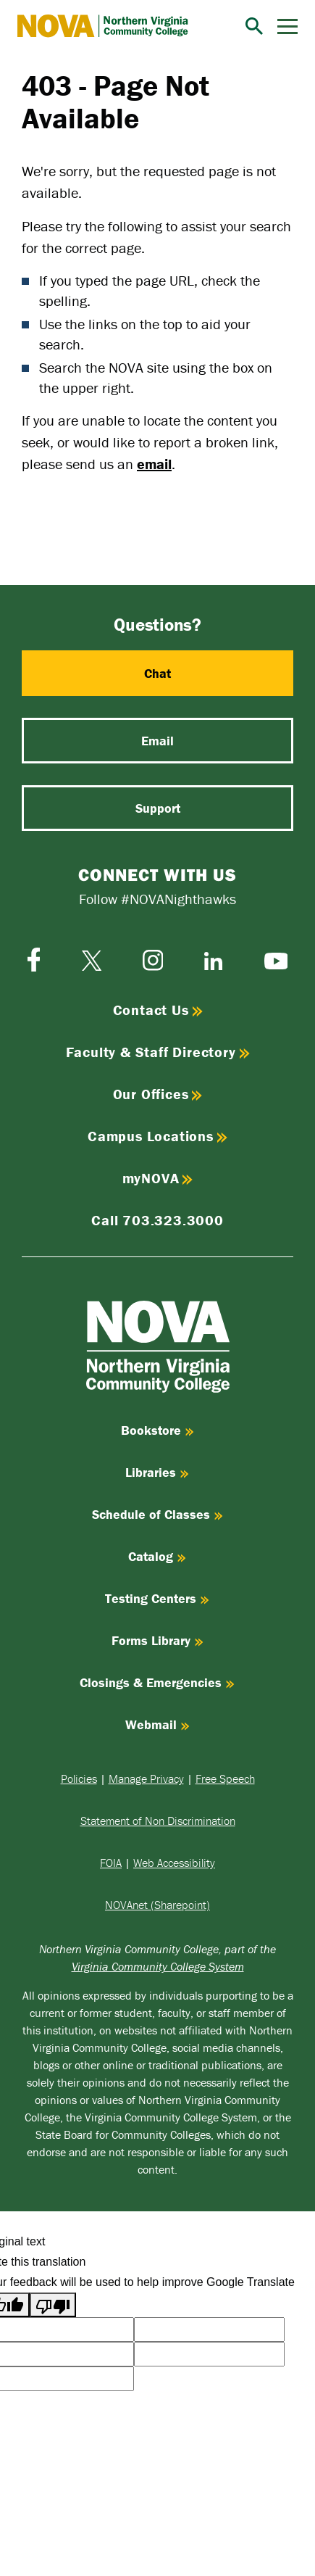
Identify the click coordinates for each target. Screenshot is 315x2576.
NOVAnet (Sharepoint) (157, 1904)
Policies (79, 1778)
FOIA (111, 1862)
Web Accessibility (174, 1862)
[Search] (254, 26)
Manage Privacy (146, 1778)
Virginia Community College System (158, 1966)
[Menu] (287, 26)
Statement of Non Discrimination (157, 1820)
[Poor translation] (53, 2305)
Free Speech (225, 1778)
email (154, 464)
